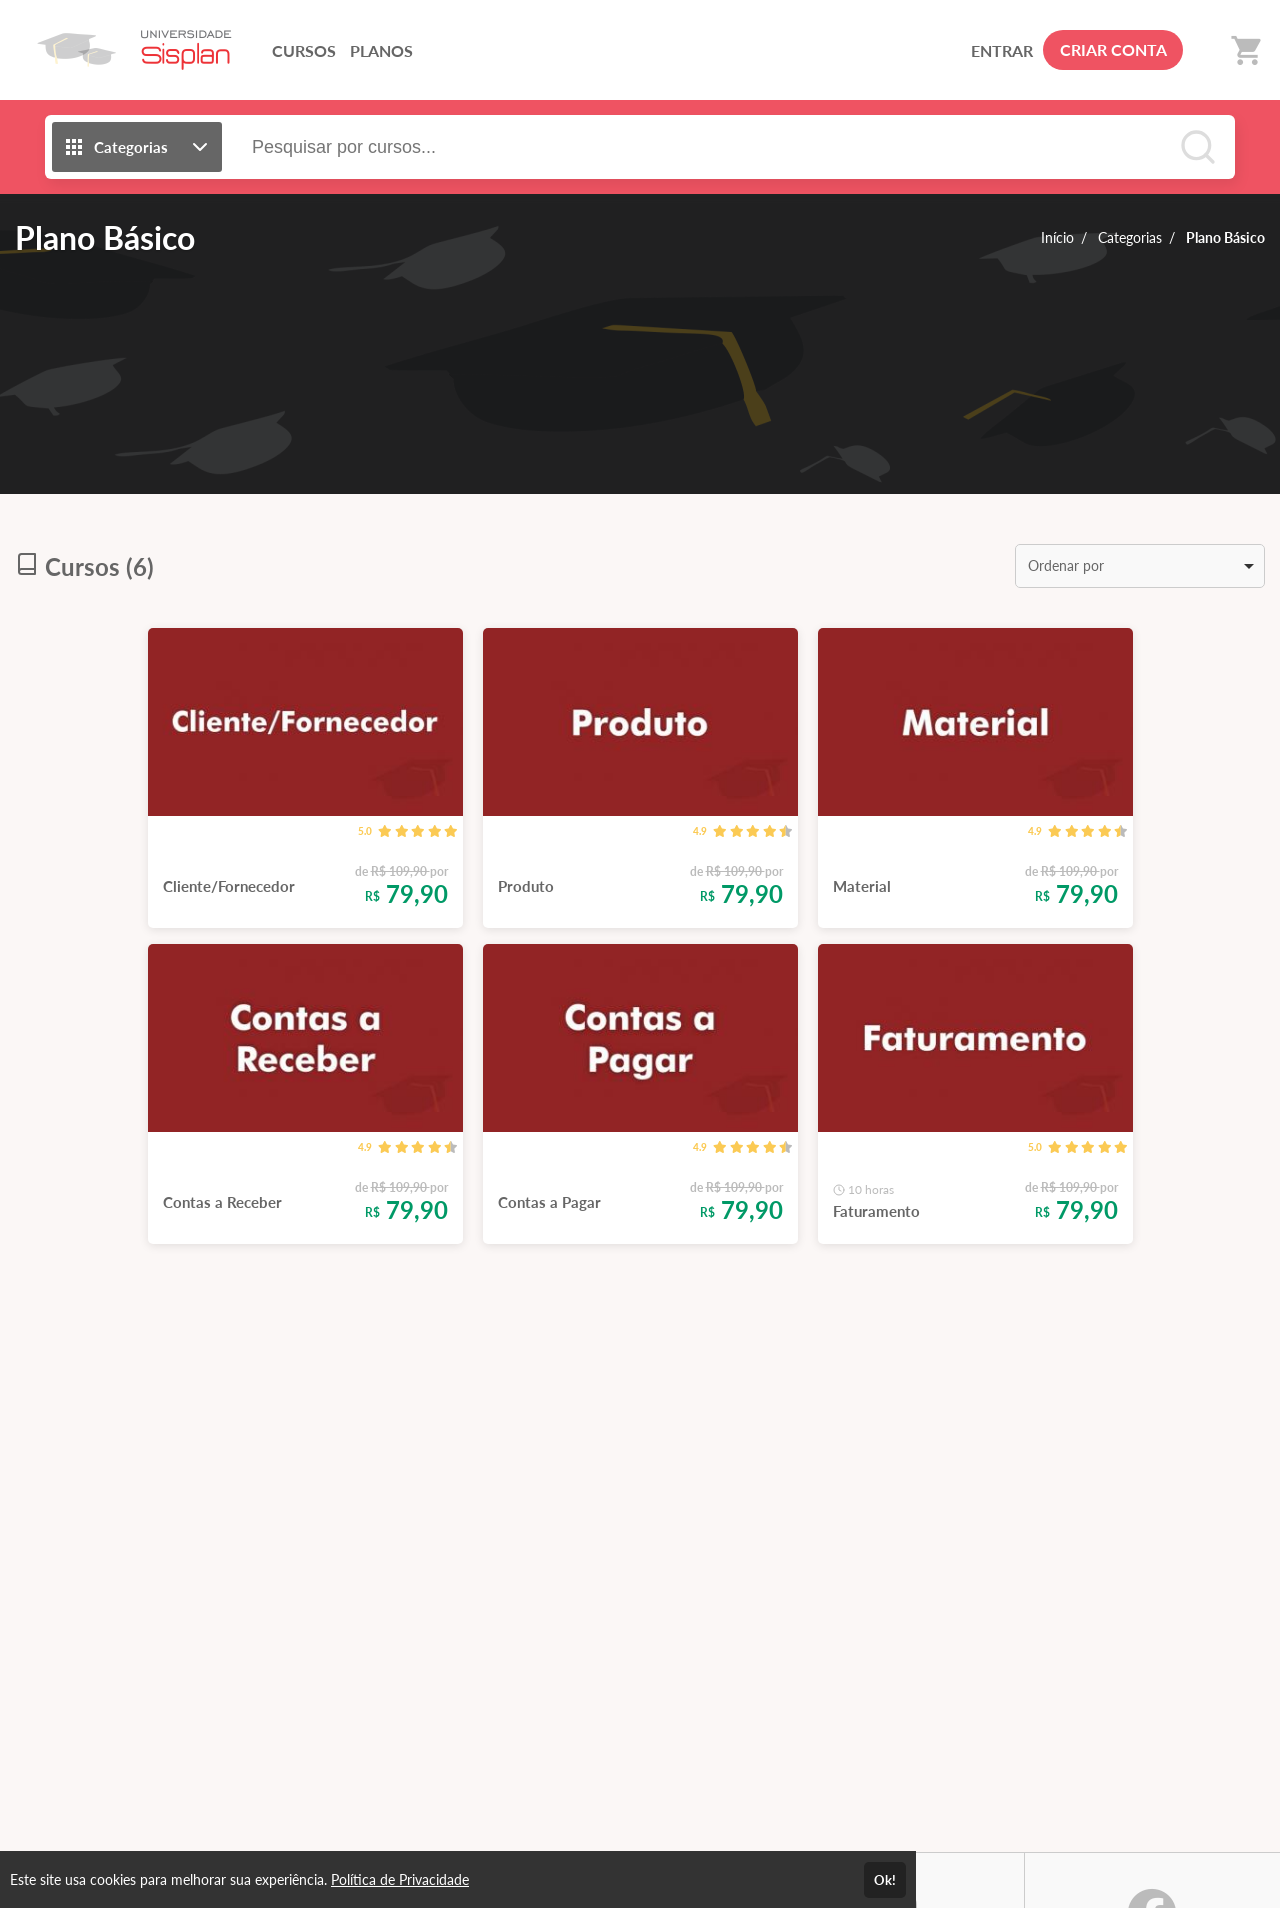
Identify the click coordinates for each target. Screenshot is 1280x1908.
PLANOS (381, 50)
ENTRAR (1002, 50)
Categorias (1130, 237)
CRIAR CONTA (1113, 49)
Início (1057, 237)
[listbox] (1140, 566)
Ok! (885, 1880)
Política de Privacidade (400, 1879)
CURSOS (304, 50)
